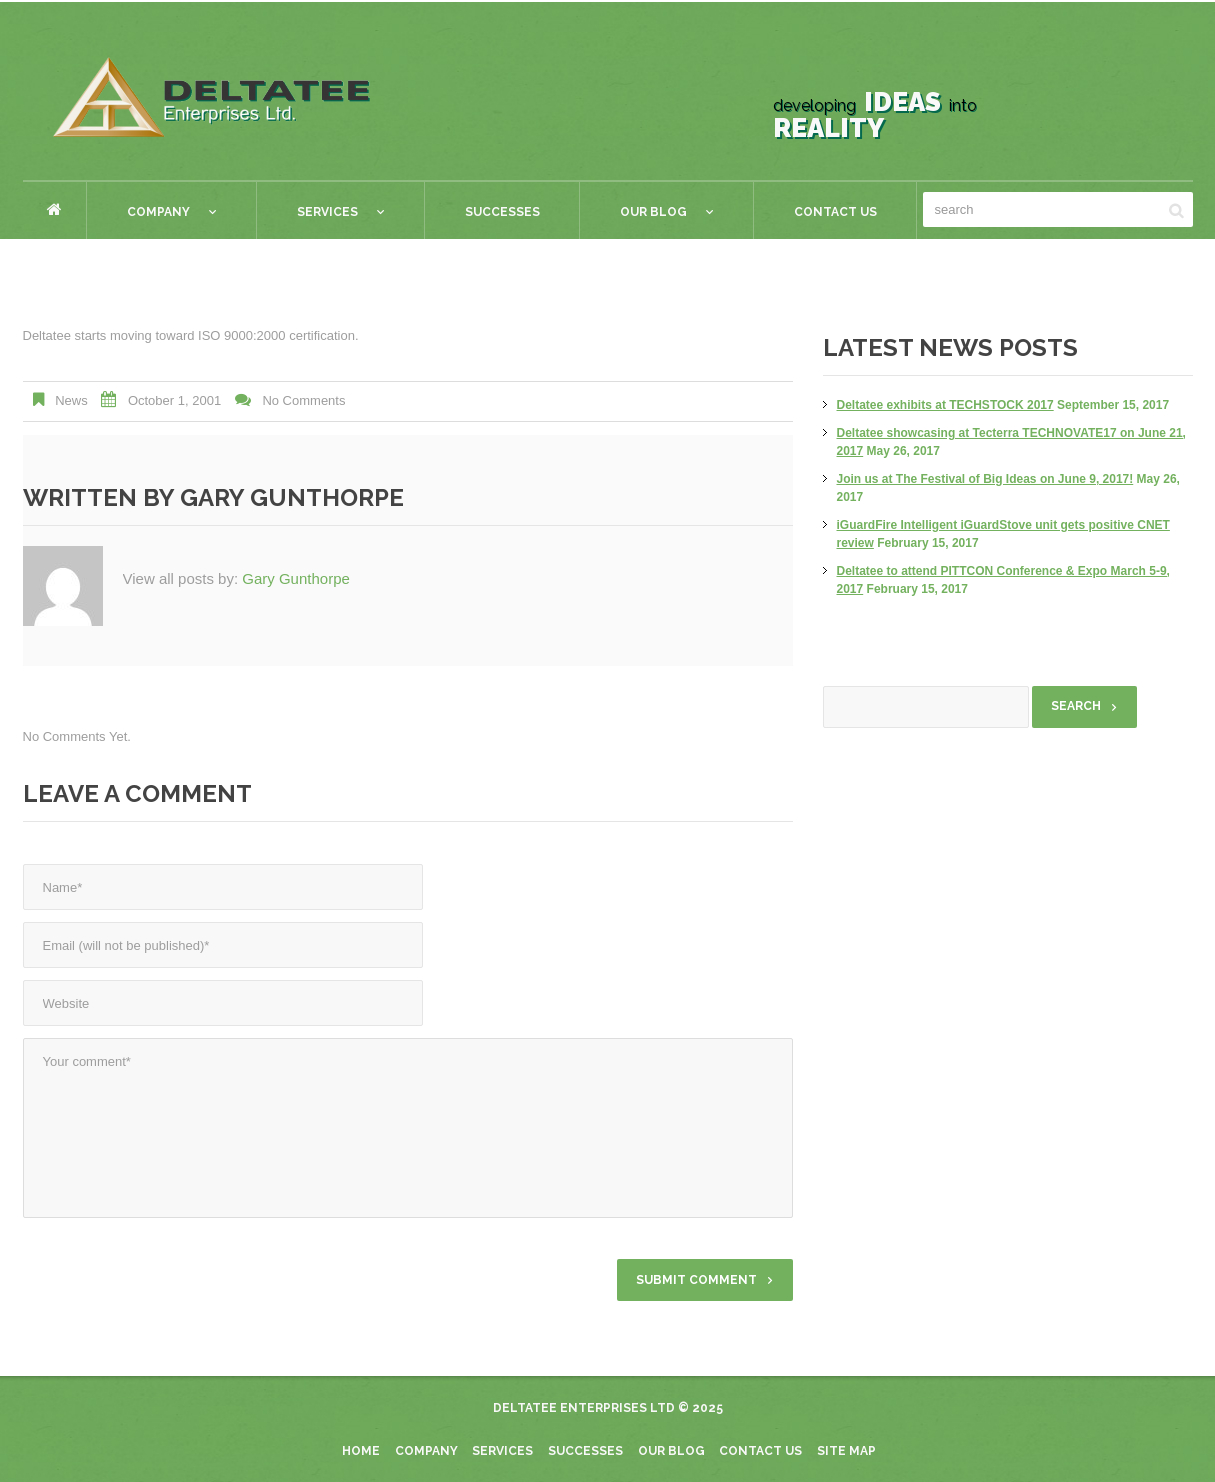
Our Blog (646, 215)
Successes (502, 212)
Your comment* (408, 1128)
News (71, 400)
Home (54, 209)
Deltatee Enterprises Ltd (584, 1408)
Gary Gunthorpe (292, 497)
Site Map (846, 1451)
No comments (303, 400)
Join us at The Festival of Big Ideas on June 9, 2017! (985, 479)
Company (151, 215)
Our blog (671, 1451)
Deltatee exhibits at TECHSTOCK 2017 (945, 405)
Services (320, 215)
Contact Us (835, 212)
